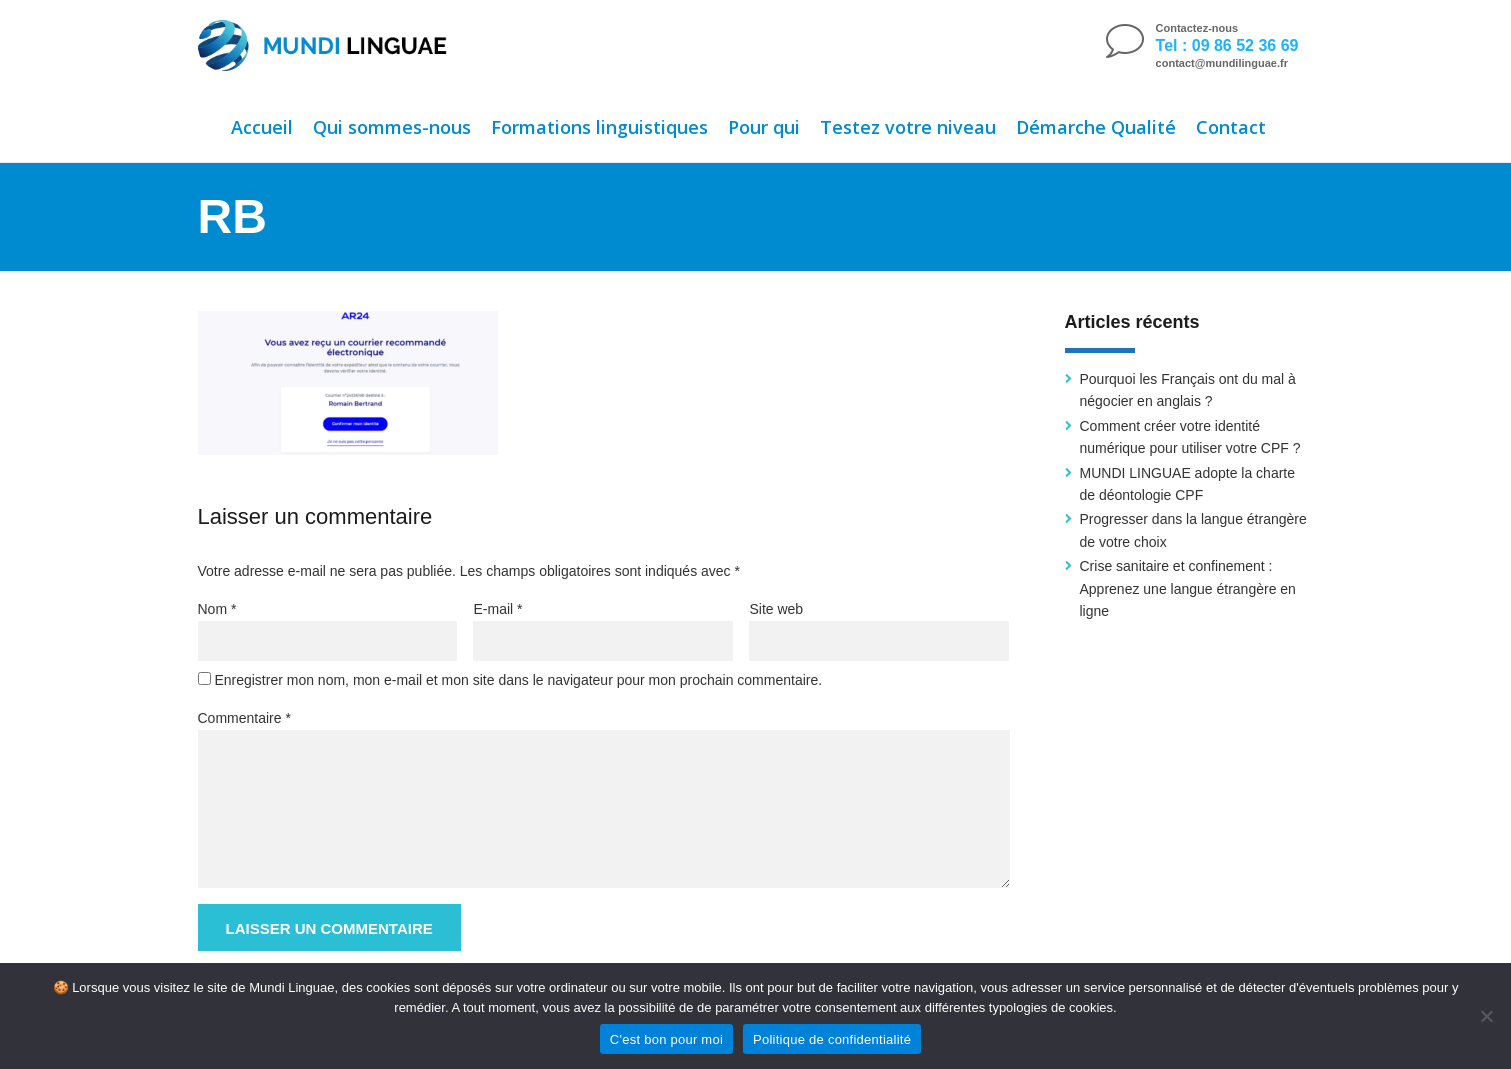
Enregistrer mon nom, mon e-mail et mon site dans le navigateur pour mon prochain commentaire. (518, 680)
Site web (776, 609)
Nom (217, 609)
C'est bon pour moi (666, 1039)
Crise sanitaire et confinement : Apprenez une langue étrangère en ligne (1188, 588)
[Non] (1486, 1016)
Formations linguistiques (599, 127)
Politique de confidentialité (832, 1039)
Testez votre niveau (908, 127)
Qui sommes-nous (392, 127)
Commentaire (244, 718)
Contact (1231, 127)
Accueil (262, 127)
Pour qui (764, 127)
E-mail (497, 609)
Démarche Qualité (1096, 127)
